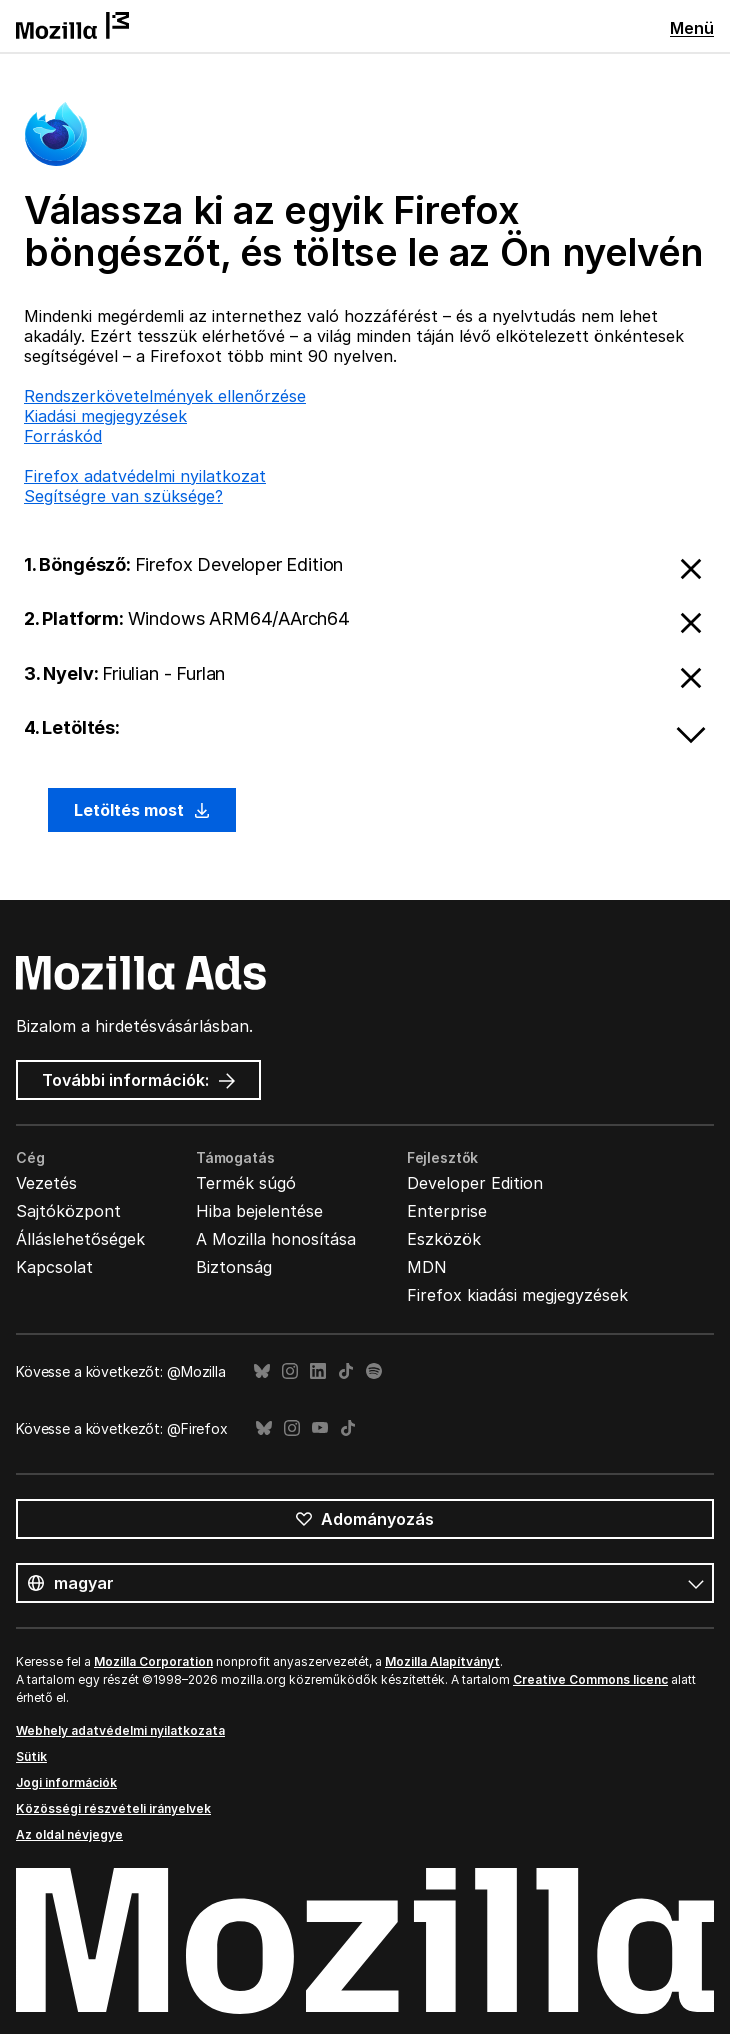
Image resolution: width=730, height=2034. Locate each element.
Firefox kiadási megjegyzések (517, 1295)
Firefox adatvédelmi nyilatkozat (145, 476)
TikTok (346, 1371)
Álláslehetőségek (80, 1239)
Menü (692, 28)
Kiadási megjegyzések (105, 416)
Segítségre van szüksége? (123, 496)
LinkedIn (318, 1371)
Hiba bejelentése (259, 1211)
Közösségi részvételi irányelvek (113, 1808)
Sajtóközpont (68, 1211)
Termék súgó (246, 1183)
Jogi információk (66, 1782)
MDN (427, 1267)
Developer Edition (475, 1183)
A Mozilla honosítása (276, 1239)
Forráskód (63, 436)
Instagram (290, 1371)
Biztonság (234, 1267)
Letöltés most (142, 810)
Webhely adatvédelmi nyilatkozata (120, 1730)
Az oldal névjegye (69, 1834)
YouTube (320, 1428)
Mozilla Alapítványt (442, 1661)
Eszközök (444, 1239)
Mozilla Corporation (153, 1661)
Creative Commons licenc (590, 1679)
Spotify (374, 1371)
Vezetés (46, 1183)
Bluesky (262, 1371)
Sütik (31, 1756)
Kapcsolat (54, 1267)
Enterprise (447, 1211)
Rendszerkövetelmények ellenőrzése (165, 396)
